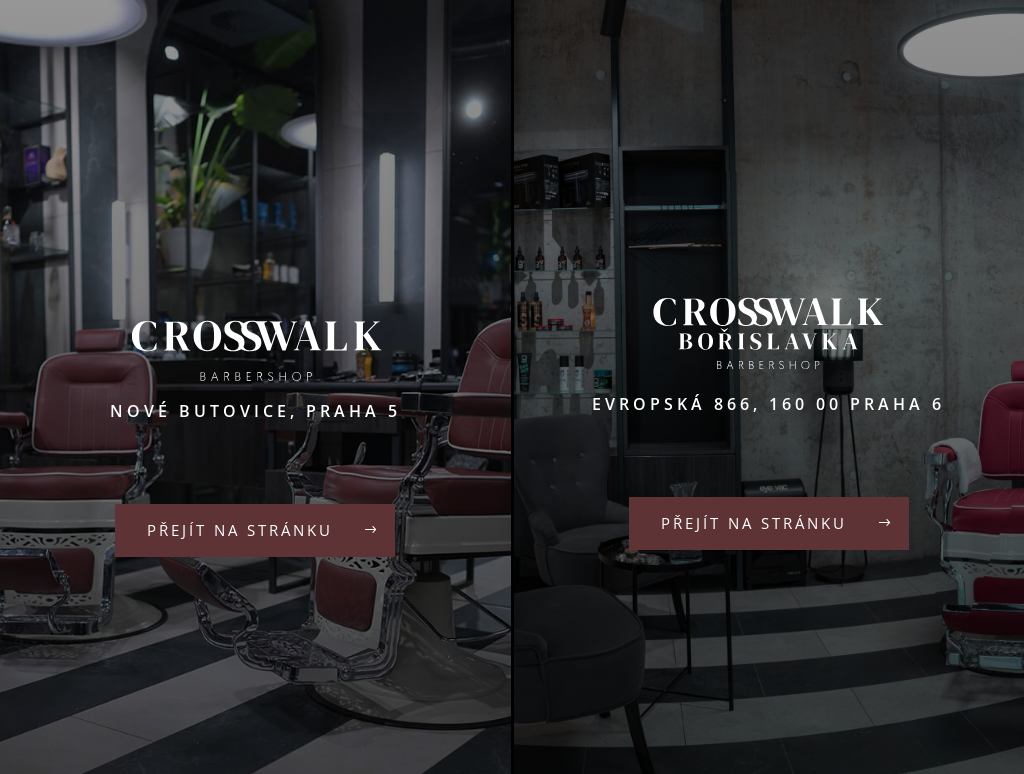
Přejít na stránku (240, 530)
